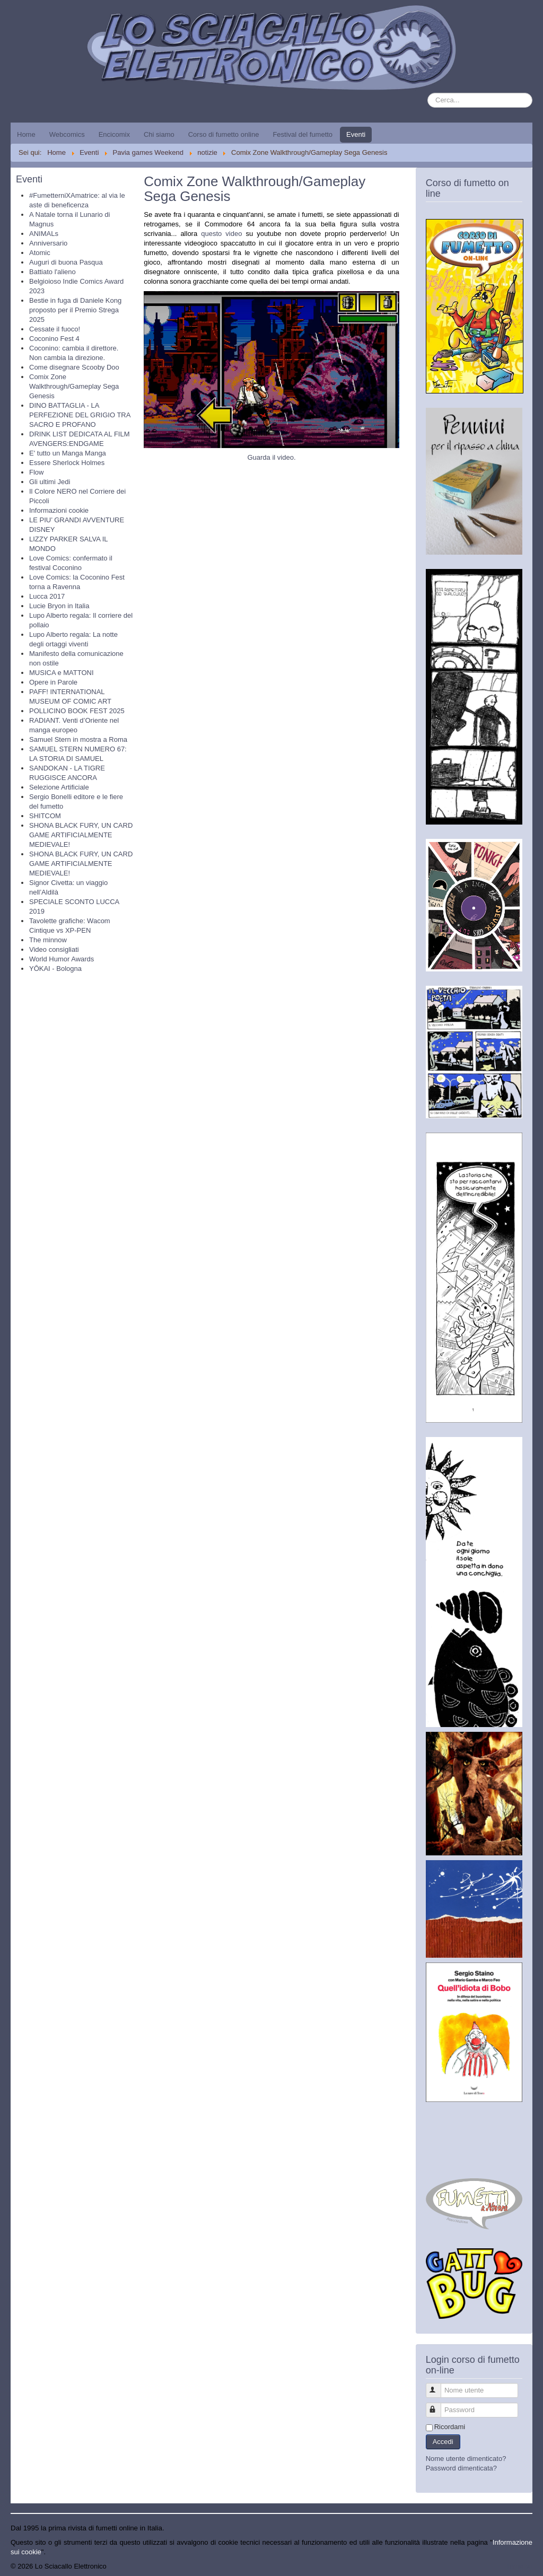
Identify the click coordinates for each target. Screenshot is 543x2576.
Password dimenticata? (461, 2468)
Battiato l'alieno (52, 272)
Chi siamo (159, 134)
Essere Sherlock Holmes (66, 463)
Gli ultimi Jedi (49, 482)
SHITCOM (45, 816)
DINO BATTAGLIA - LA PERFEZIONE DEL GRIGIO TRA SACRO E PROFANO (79, 414)
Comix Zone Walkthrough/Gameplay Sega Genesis (74, 386)
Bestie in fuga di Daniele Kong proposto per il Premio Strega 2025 (75, 309)
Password (438, 2405)
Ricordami (450, 2427)
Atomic (39, 253)
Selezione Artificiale (59, 787)
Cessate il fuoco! (54, 329)
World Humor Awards (61, 959)
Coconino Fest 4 (54, 339)
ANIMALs (43, 234)
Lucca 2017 (47, 596)
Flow (36, 472)
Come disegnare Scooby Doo (74, 367)
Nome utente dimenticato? (466, 2459)
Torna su (519, 2566)
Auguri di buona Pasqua (66, 262)
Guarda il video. (271, 457)
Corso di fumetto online (223, 134)
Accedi (443, 2442)
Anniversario (48, 243)
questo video (221, 234)
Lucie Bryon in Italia (59, 606)
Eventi (355, 134)
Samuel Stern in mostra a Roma (78, 739)
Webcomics (67, 134)
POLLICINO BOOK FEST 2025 (77, 711)
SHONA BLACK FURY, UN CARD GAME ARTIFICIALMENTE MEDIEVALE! (81, 834)
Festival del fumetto (302, 134)
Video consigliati (54, 949)
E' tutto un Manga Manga (67, 453)
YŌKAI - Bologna (55, 968)
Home (26, 134)
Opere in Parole (53, 682)
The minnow (48, 940)
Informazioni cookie (59, 510)
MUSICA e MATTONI (61, 673)
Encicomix (114, 134)
